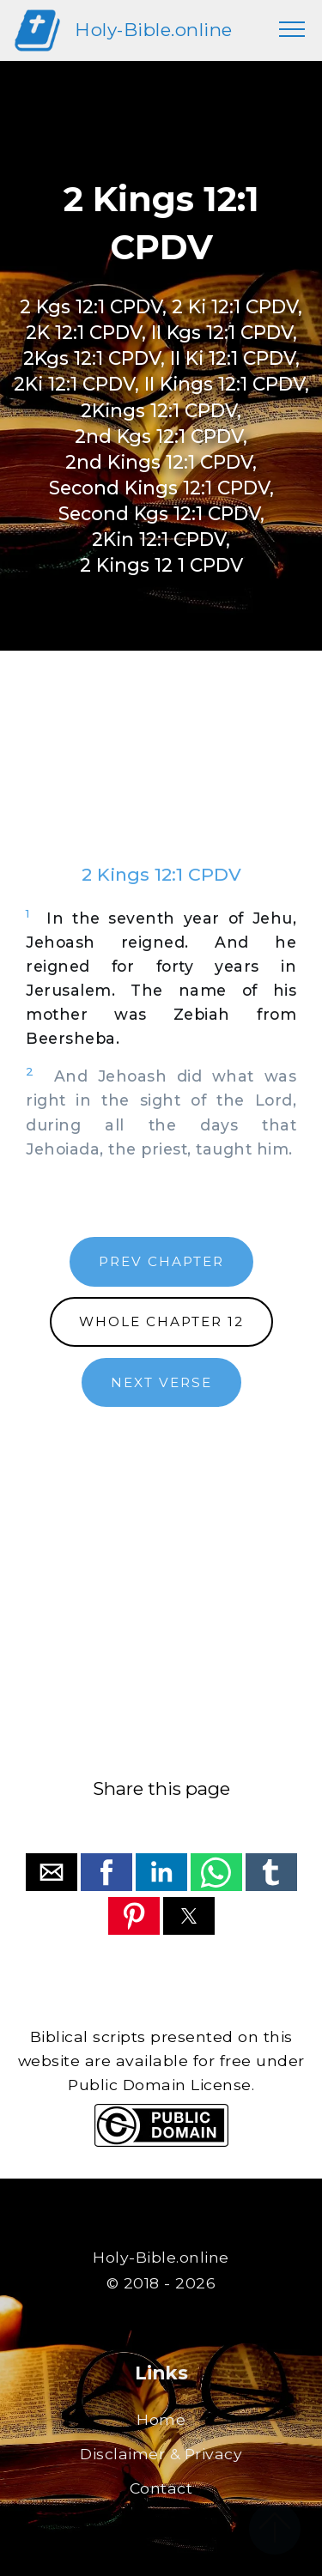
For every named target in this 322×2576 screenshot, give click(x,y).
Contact (161, 2488)
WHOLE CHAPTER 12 (161, 1321)
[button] (51, 1872)
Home (161, 2419)
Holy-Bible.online (154, 29)
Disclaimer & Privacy (161, 2454)
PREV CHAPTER (161, 1261)
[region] (161, 774)
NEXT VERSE (161, 1382)
